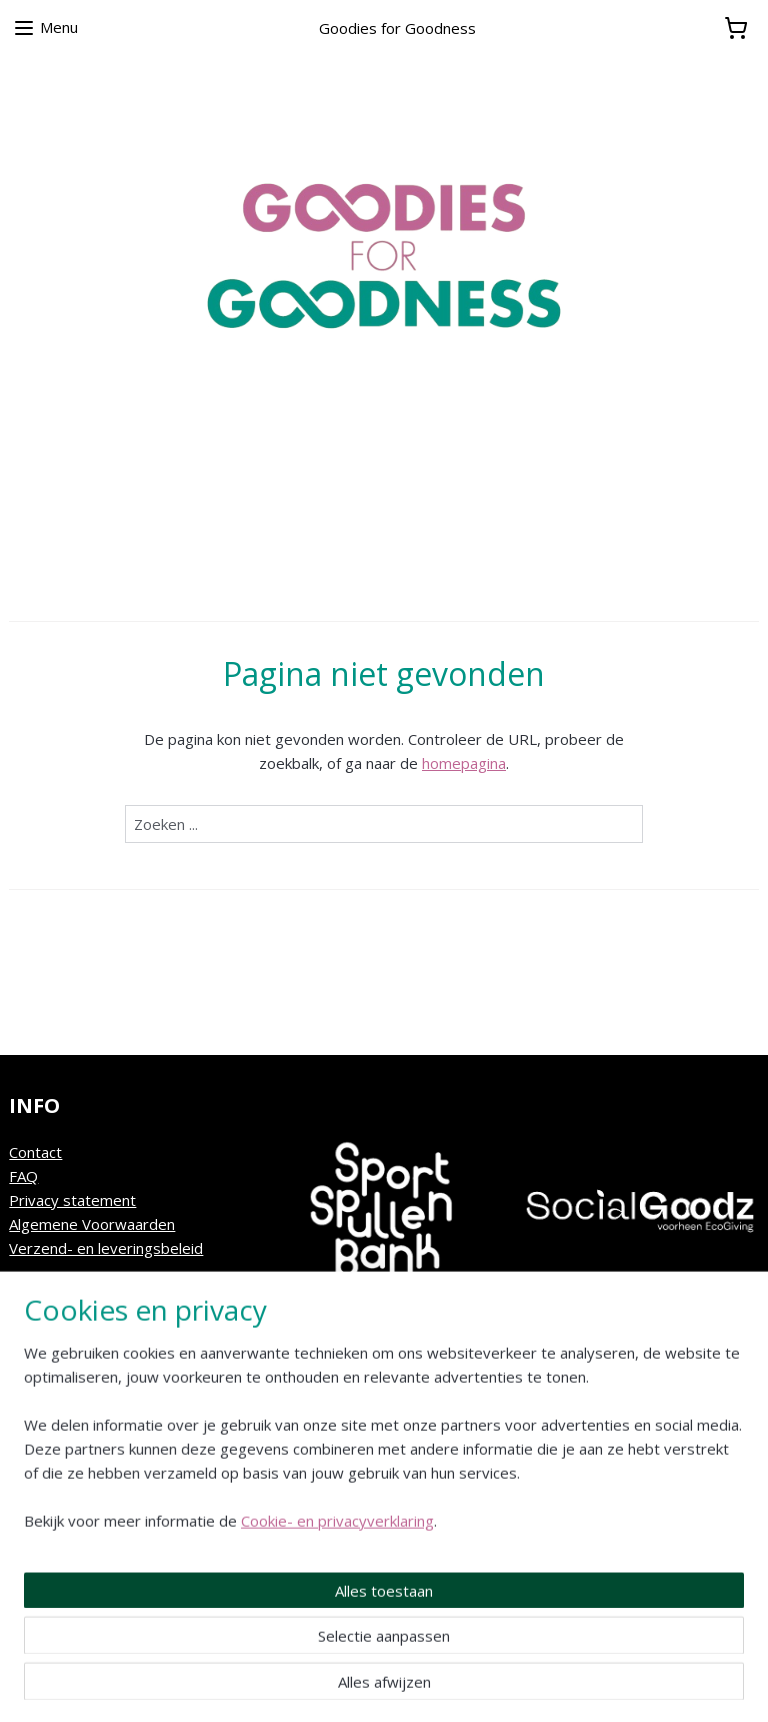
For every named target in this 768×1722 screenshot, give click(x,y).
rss (373, 1685)
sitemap (331, 1685)
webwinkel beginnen (450, 1685)
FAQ (23, 1176)
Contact (35, 1152)
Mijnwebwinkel (624, 1685)
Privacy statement (72, 1200)
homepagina (464, 763)
